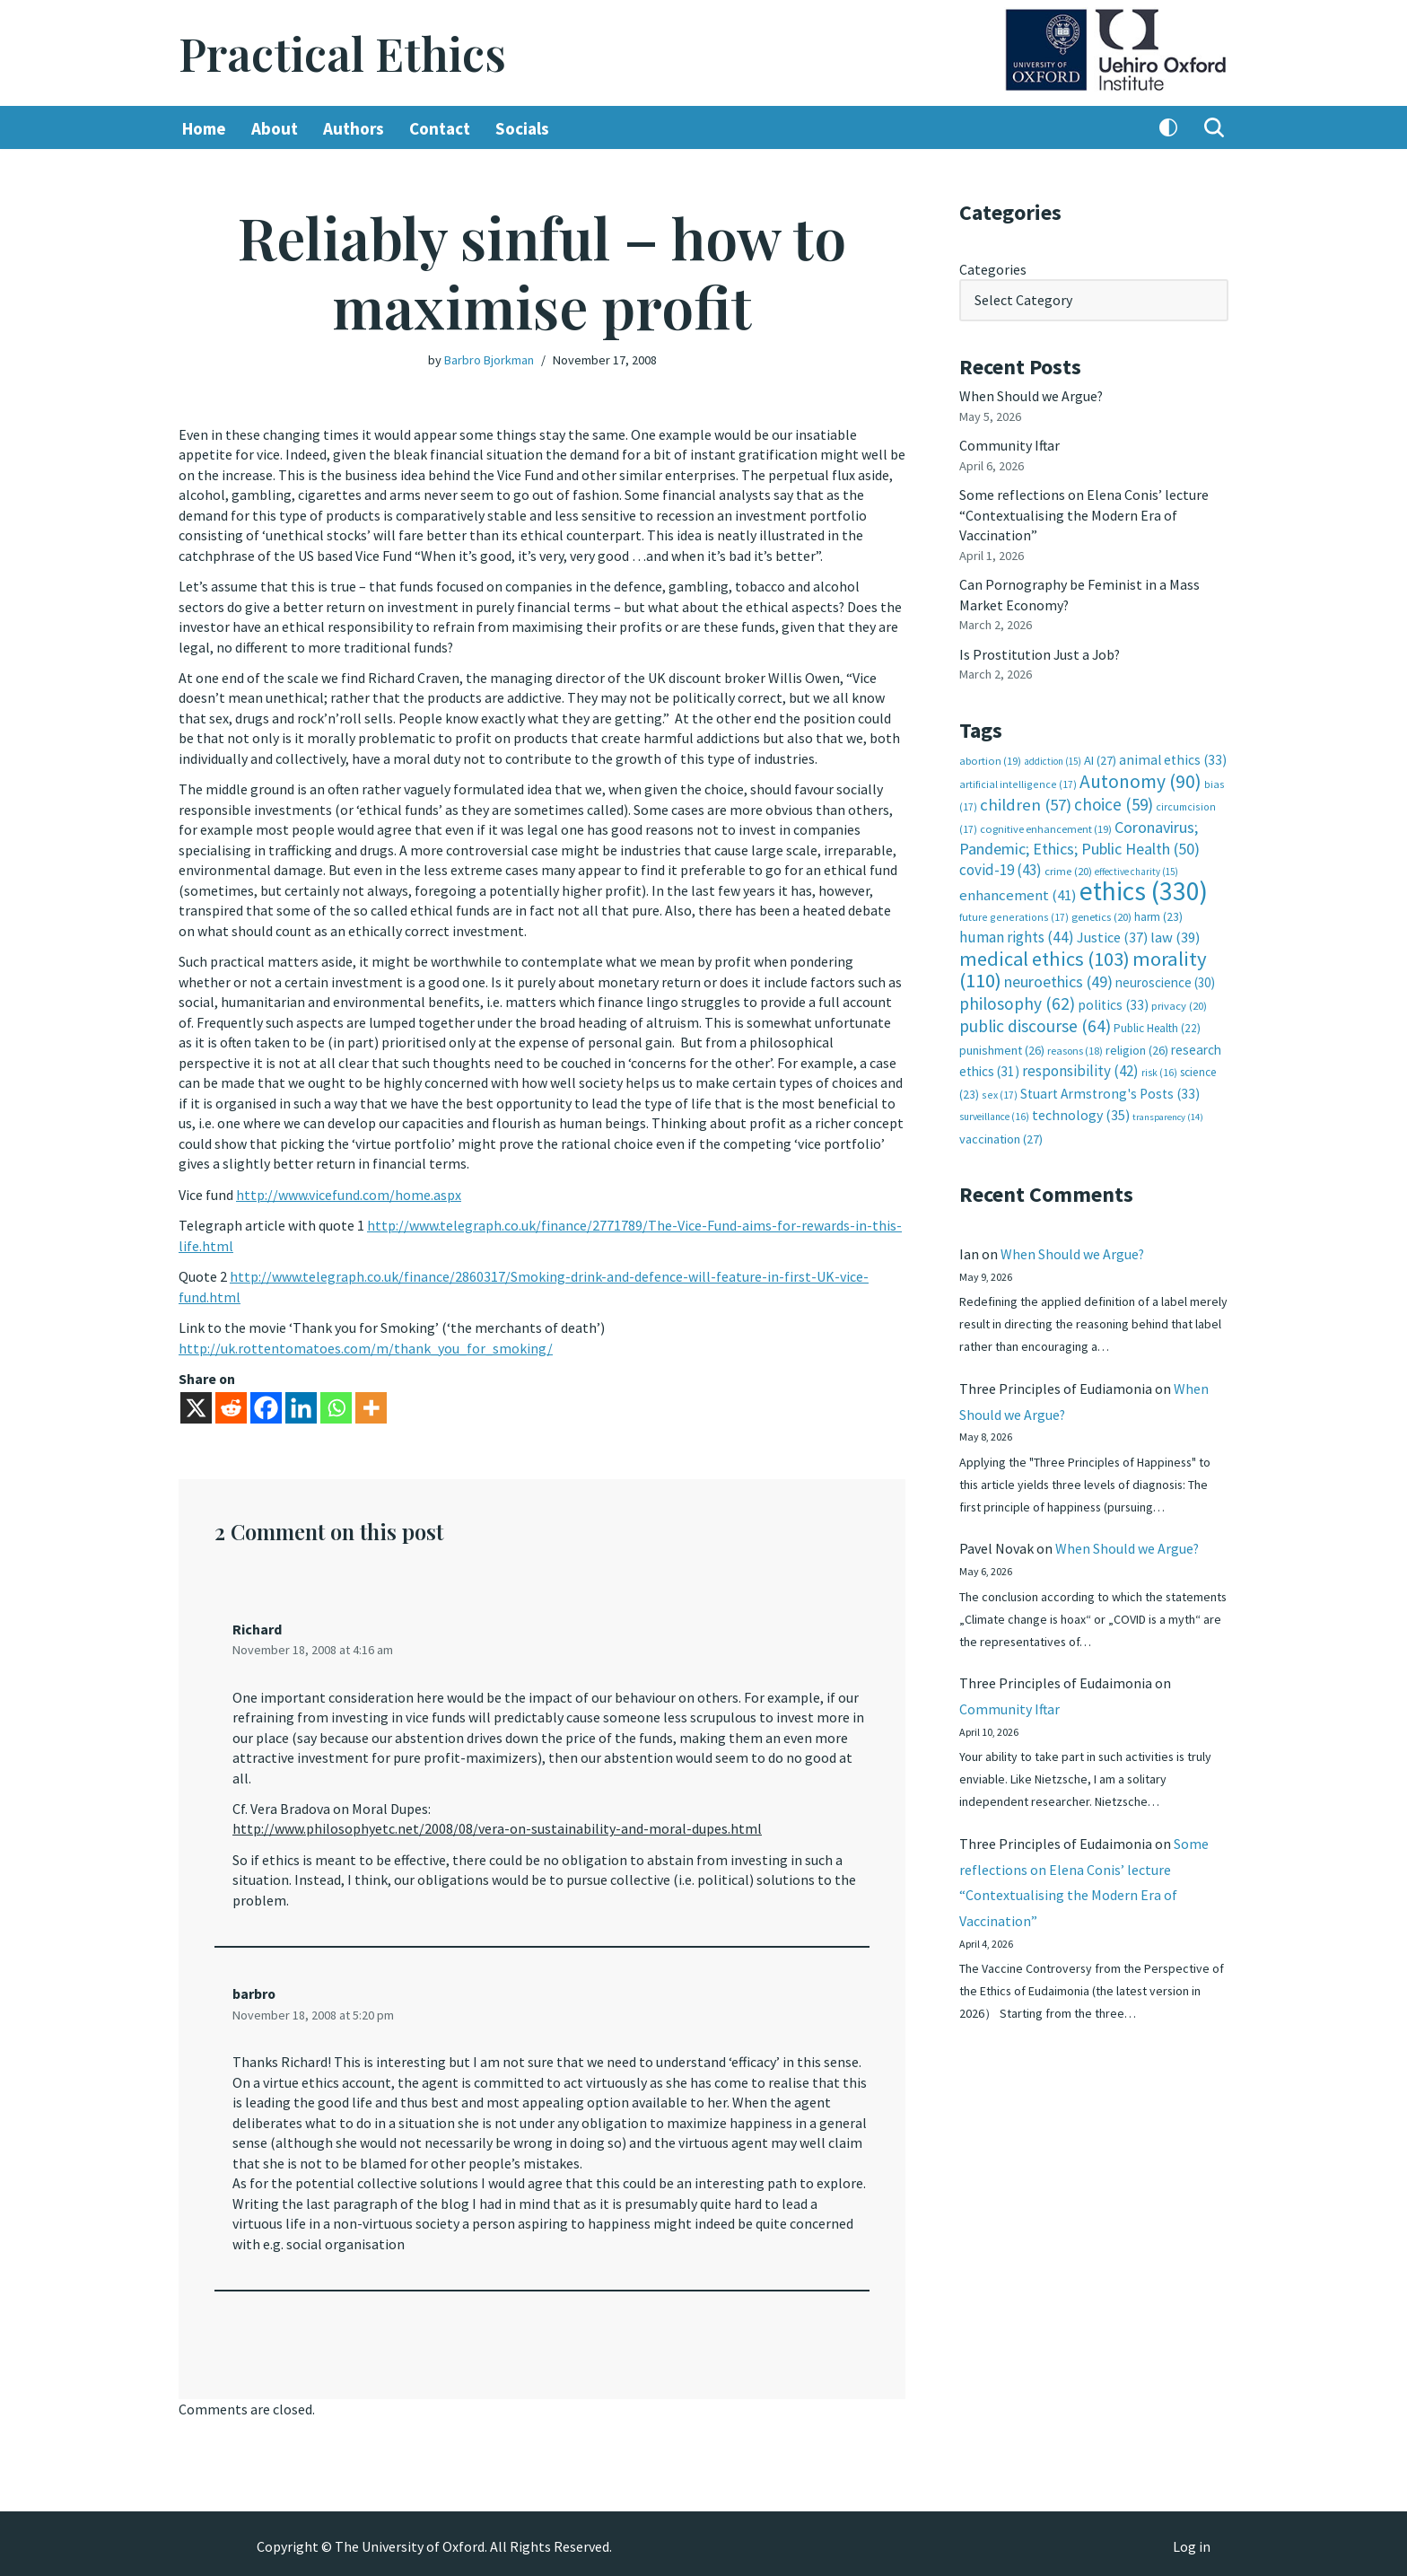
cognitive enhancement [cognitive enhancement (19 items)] (1046, 827)
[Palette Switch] (1168, 128)
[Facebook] (266, 1403)
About (274, 128)
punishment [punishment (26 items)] (1001, 1047)
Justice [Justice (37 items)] (1112, 935)
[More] (371, 1403)
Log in (1191, 2541)
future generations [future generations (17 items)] (1014, 914)
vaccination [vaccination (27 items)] (1001, 1135)
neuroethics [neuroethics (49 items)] (1058, 979)
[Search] (1214, 128)
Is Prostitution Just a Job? (1041, 653)
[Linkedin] (301, 1403)
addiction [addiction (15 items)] (1052, 760)
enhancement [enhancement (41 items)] (1018, 893)
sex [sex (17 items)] (1000, 1091)
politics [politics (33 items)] (1113, 1002)
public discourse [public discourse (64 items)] (1035, 1023)
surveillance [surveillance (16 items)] (994, 1114)
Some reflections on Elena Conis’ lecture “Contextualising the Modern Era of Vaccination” (1084, 515)
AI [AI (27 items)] (1100, 759)
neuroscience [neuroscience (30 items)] (1165, 980)
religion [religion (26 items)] (1137, 1047)
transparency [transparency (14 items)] (1167, 1114)
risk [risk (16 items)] (1159, 1070)
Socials (522, 128)
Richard (257, 1625)
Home (204, 128)
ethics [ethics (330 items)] (1143, 889)
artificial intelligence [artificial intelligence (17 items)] (1018, 782)
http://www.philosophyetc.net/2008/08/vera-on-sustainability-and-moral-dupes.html (497, 1825)
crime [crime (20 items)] (1068, 869)
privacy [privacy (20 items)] (1179, 1003)
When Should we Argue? (1031, 396)
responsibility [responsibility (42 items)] (1080, 1068)
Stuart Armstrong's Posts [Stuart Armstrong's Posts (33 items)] (1110, 1090)
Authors (353, 128)
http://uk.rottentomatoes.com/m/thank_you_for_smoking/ (366, 1345)
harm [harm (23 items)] (1158, 914)
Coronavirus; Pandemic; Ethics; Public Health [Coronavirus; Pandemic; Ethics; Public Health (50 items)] (1079, 836)
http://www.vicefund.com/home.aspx (348, 1191)
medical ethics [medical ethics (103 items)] (1044, 955)
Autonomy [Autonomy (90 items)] (1140, 779)
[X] (196, 1403)
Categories (993, 269)
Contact (439, 128)
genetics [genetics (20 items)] (1101, 914)
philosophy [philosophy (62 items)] (1017, 1001)
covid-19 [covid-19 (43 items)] (1000, 868)
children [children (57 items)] (1025, 803)
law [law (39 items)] (1175, 935)
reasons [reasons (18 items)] (1075, 1048)
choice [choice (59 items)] (1113, 802)
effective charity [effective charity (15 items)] (1136, 869)
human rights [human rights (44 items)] (1016, 935)
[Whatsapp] (336, 1403)
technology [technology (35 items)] (1081, 1112)
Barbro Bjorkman (489, 360)
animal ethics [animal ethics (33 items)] (1173, 758)
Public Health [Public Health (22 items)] (1157, 1025)
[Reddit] (231, 1403)
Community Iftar (1010, 445)
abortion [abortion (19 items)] (990, 760)
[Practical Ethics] (342, 53)
